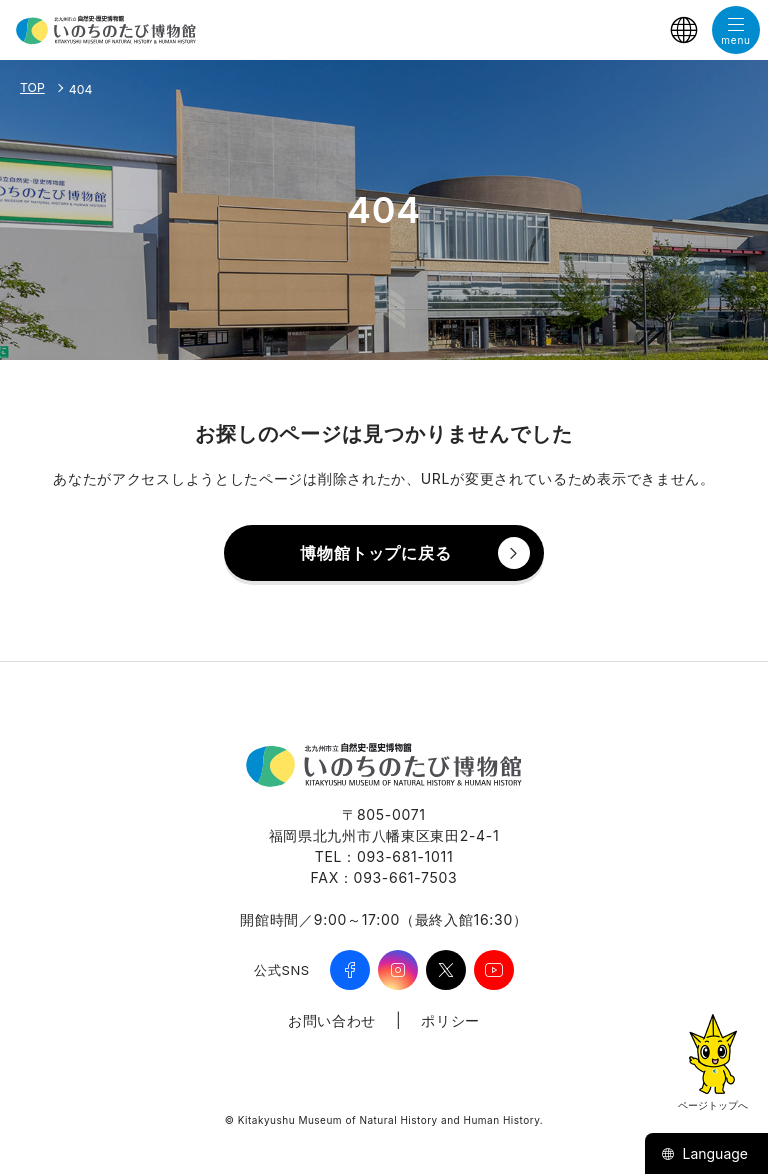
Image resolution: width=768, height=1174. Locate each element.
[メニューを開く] (736, 30)
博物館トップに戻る (375, 553)
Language (704, 1153)
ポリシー (450, 1020)
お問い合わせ (332, 1020)
